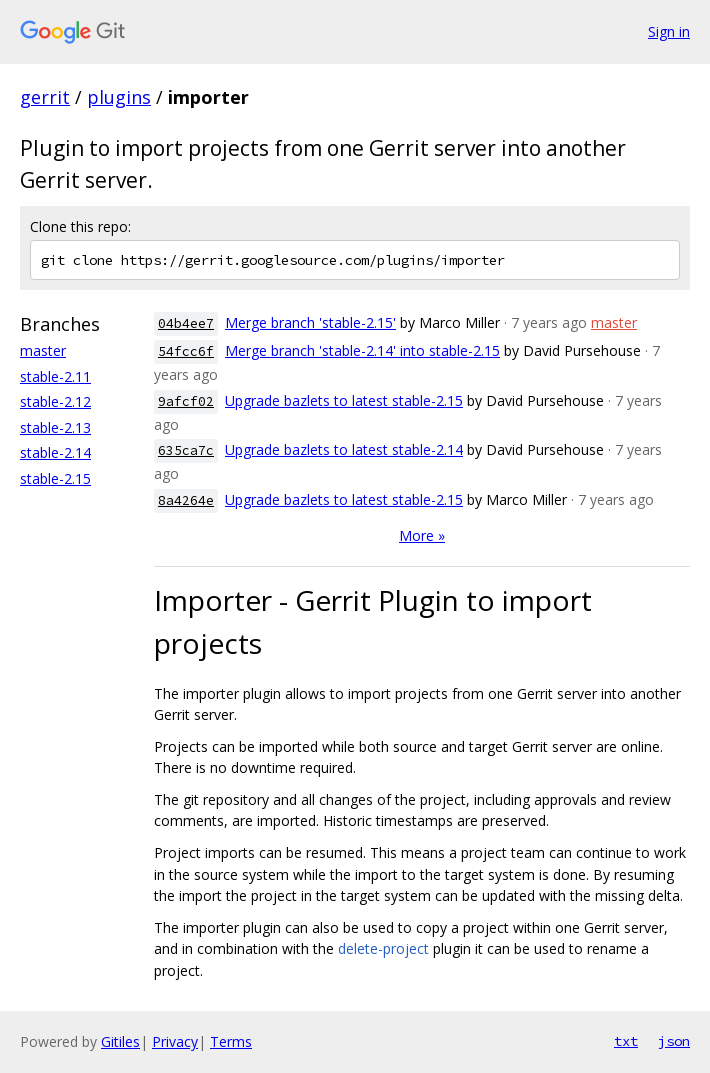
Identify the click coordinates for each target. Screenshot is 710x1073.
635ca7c (186, 450)
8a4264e (186, 500)
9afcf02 (186, 401)
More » (422, 535)
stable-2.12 (55, 401)
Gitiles (120, 1041)
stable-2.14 (55, 452)
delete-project (383, 948)
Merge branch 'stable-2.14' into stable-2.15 (362, 350)
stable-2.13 (55, 427)
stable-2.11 (55, 376)
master (43, 350)
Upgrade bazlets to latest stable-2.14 (344, 449)
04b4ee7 (186, 323)
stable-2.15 (55, 478)
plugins (119, 97)
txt (626, 1041)
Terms (231, 1041)
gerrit (45, 97)
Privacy (175, 1041)
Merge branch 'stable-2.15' (310, 322)
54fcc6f (186, 351)
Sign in (669, 31)
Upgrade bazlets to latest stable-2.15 (344, 400)
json (674, 1041)
